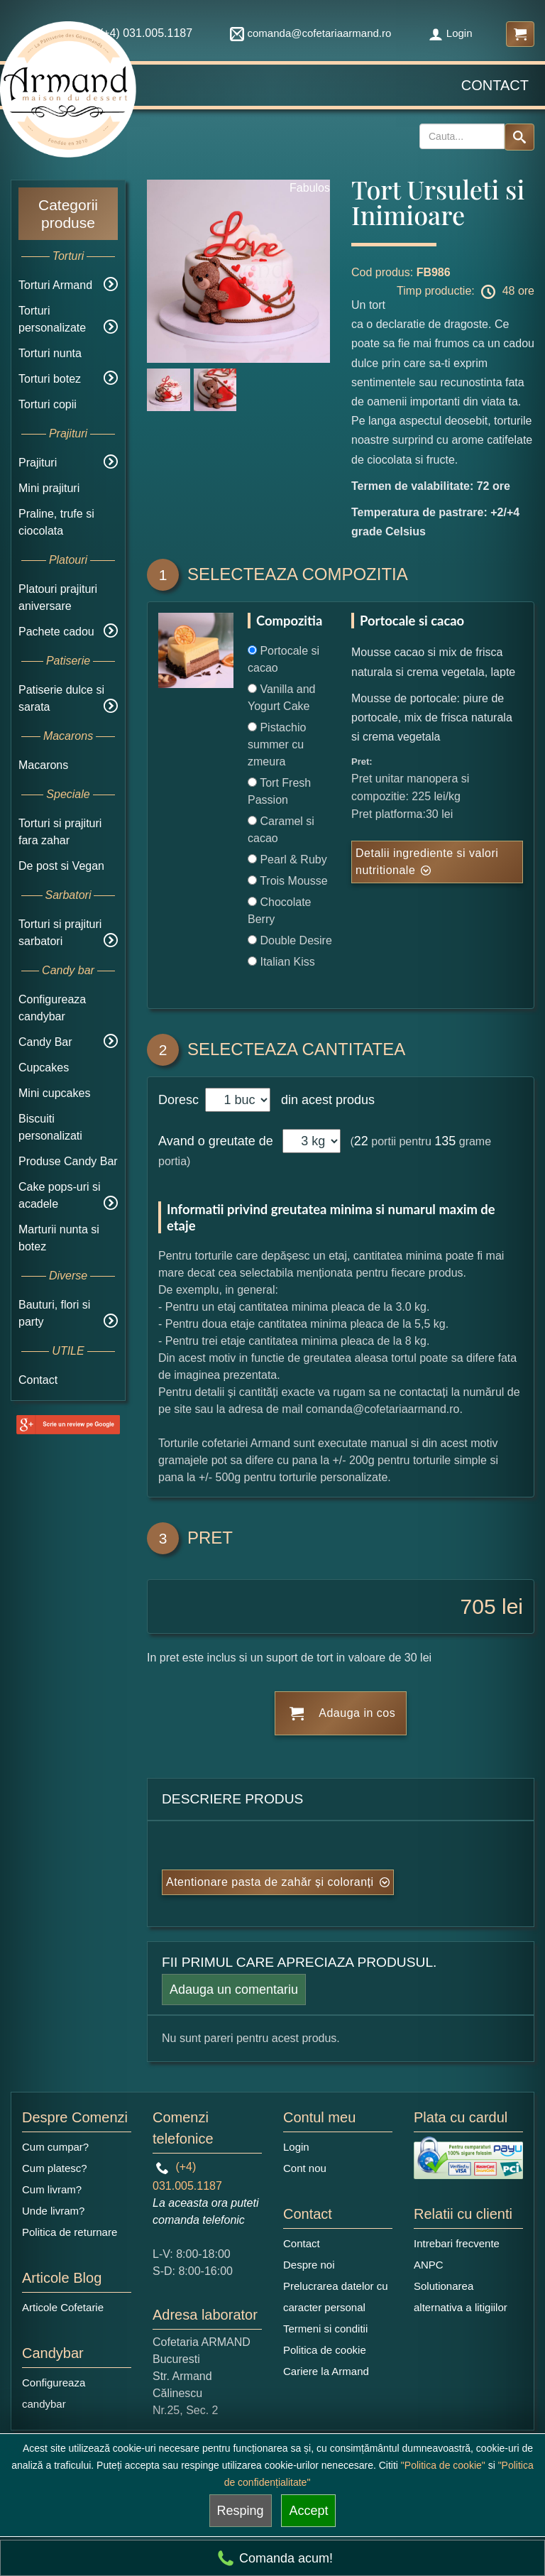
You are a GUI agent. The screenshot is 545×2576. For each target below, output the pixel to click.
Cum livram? (52, 2189)
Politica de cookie (324, 2350)
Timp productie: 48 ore (465, 292)
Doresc (180, 1100)
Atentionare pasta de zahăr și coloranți (270, 1882)
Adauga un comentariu (234, 1989)
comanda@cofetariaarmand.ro (311, 33)
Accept (308, 2511)
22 (361, 1141)
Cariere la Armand (326, 2371)
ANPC (429, 2265)
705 (478, 1606)
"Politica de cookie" (443, 2465)
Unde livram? (53, 2211)
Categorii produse (68, 214)
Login (451, 33)
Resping (240, 2511)
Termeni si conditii (325, 2329)
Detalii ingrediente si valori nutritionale (427, 861)
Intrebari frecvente (457, 2243)
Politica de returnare (69, 2232)
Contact (495, 85)
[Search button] (519, 137)
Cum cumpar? (55, 2147)
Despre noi (309, 2265)
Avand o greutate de (215, 1141)
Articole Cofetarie (63, 2307)
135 (445, 1141)
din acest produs (324, 1100)
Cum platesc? (54, 2168)
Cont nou (304, 2168)
